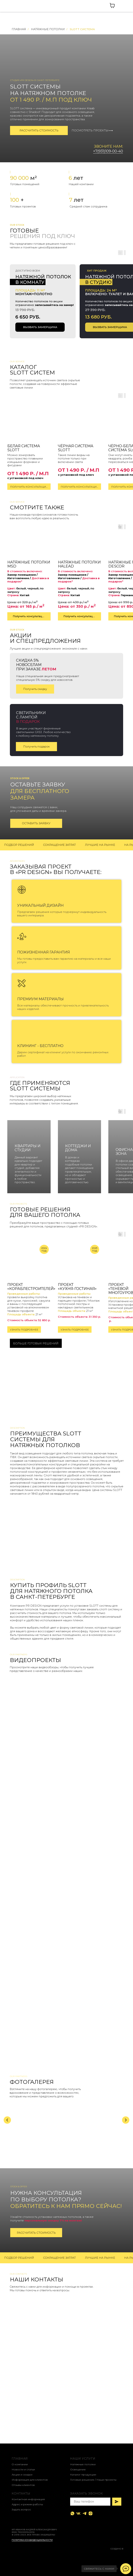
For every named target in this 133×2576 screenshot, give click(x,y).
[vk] (78, 2513)
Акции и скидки (22, 2474)
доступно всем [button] (27, 270)
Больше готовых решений (35, 1343)
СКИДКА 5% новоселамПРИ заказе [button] (36, 664)
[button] (33, 292)
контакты (21, 2493)
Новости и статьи (23, 2469)
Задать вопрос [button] (21, 2509)
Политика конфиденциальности (32, 2540)
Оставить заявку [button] (36, 823)
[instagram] (90, 2513)
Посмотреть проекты (90, 130)
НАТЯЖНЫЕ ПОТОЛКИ (48, 29)
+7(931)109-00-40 (108, 151)
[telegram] (84, 2513)
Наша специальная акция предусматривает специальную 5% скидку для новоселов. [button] (47, 678)
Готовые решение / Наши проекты (93, 2479)
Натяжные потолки (83, 2464)
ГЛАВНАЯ (19, 29)
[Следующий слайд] (125, 2129)
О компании (20, 2464)
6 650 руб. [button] (27, 317)
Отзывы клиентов (23, 2485)
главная (20, 2458)
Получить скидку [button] (35, 689)
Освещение (78, 2469)
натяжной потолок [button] (43, 279)
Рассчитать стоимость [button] (39, 130)
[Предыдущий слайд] (7, 2129)
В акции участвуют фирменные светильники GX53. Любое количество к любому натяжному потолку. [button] (43, 732)
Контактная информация (28, 2499)
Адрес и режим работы (27, 2504)
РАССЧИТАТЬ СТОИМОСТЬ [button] (36, 2232)
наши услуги (82, 2458)
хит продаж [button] (97, 270)
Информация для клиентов (30, 2479)
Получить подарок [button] (36, 746)
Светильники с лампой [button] (31, 717)
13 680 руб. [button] (98, 317)
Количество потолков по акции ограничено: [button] (44, 303)
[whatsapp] (72, 2513)
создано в (116, 2548)
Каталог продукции (83, 2474)
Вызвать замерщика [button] (40, 327)
